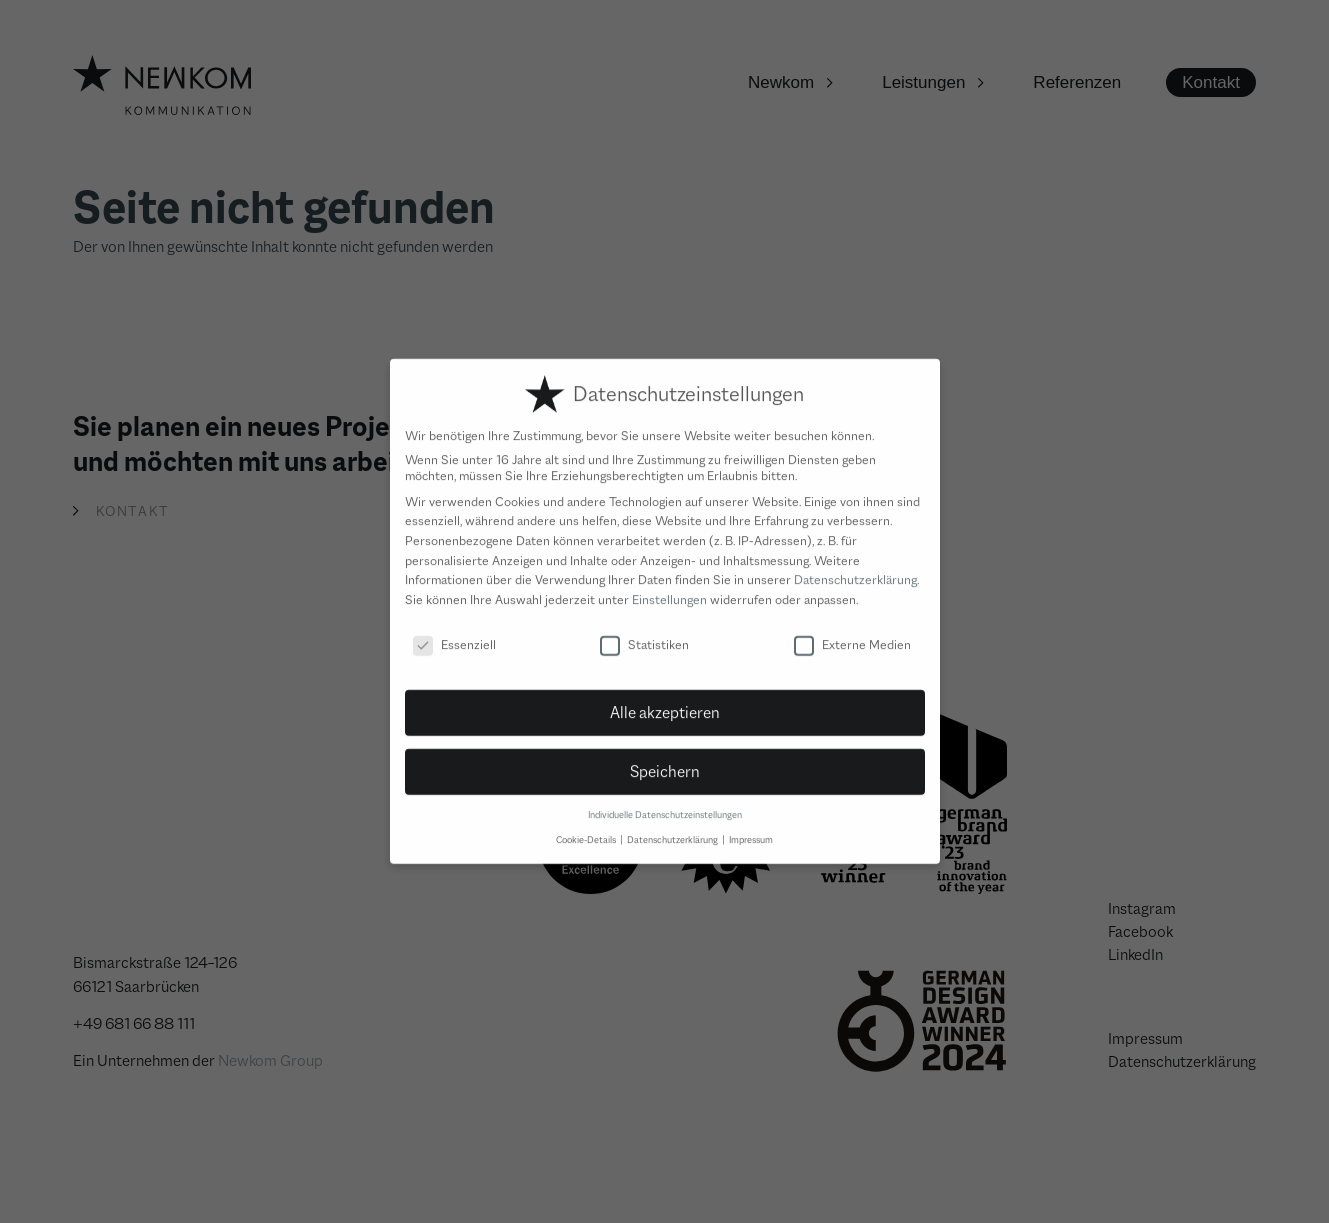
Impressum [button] (751, 826)
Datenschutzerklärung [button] (673, 826)
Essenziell (454, 631)
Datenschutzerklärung (855, 567)
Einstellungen (669, 586)
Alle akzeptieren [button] (665, 700)
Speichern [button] (665, 759)
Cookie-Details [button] (587, 826)
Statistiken (644, 631)
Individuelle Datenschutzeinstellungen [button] (665, 802)
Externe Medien (852, 631)
